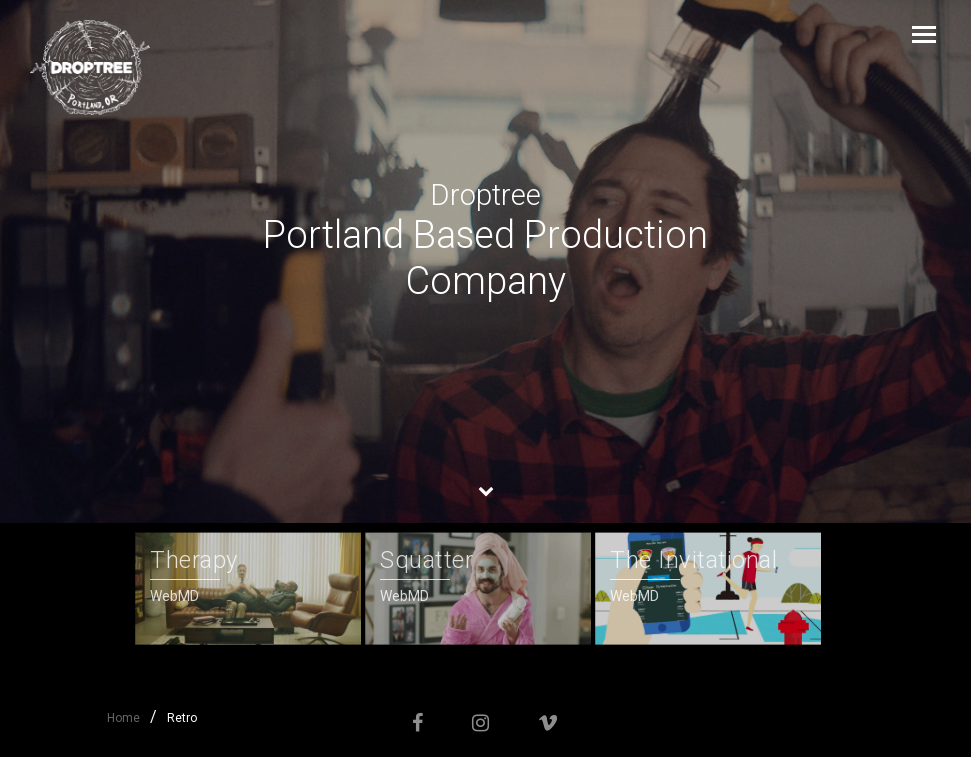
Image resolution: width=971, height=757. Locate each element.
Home (123, 718)
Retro (182, 718)
